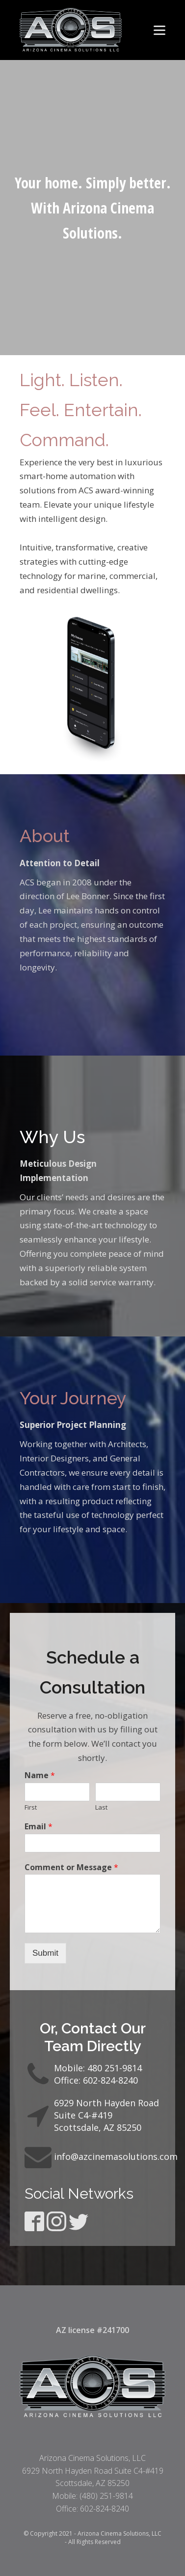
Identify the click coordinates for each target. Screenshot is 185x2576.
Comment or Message (71, 1867)
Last (101, 1807)
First (31, 1807)
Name (40, 1775)
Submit (45, 1953)
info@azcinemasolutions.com (116, 2156)
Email (39, 1826)
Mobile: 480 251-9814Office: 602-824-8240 (98, 2074)
